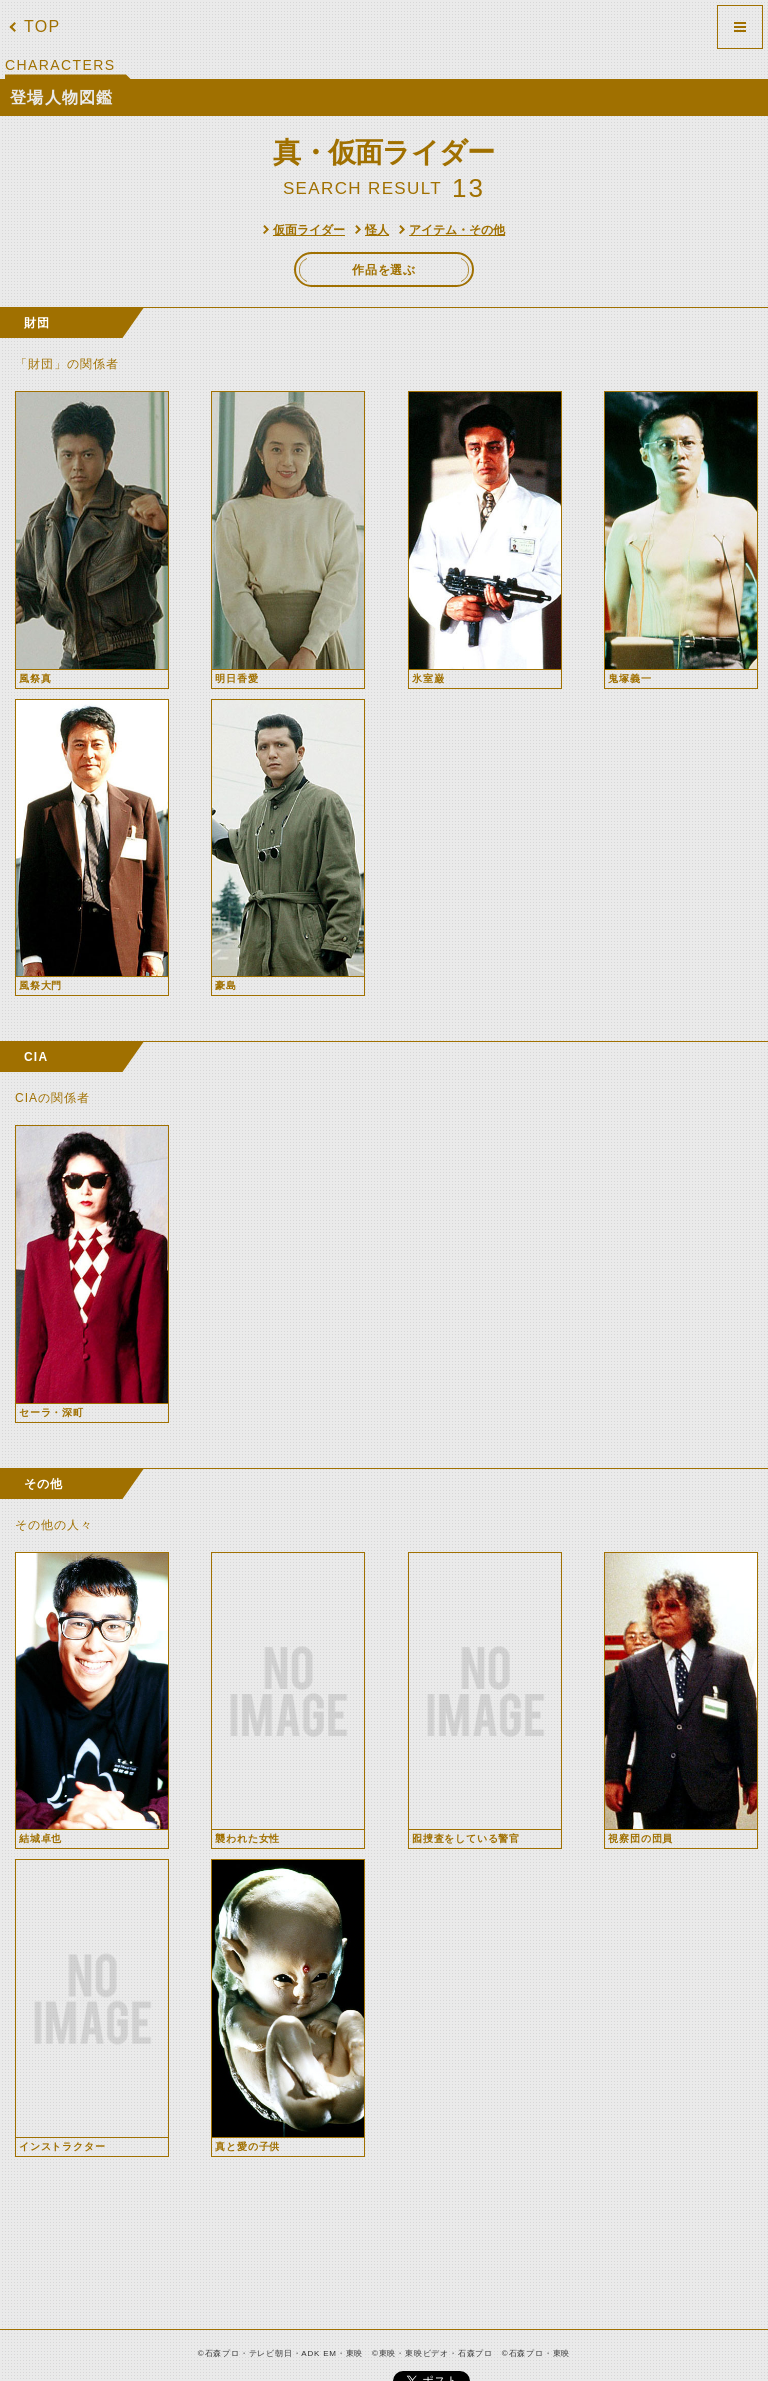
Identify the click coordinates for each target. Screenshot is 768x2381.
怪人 (377, 230)
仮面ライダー (309, 230)
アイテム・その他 (457, 230)
